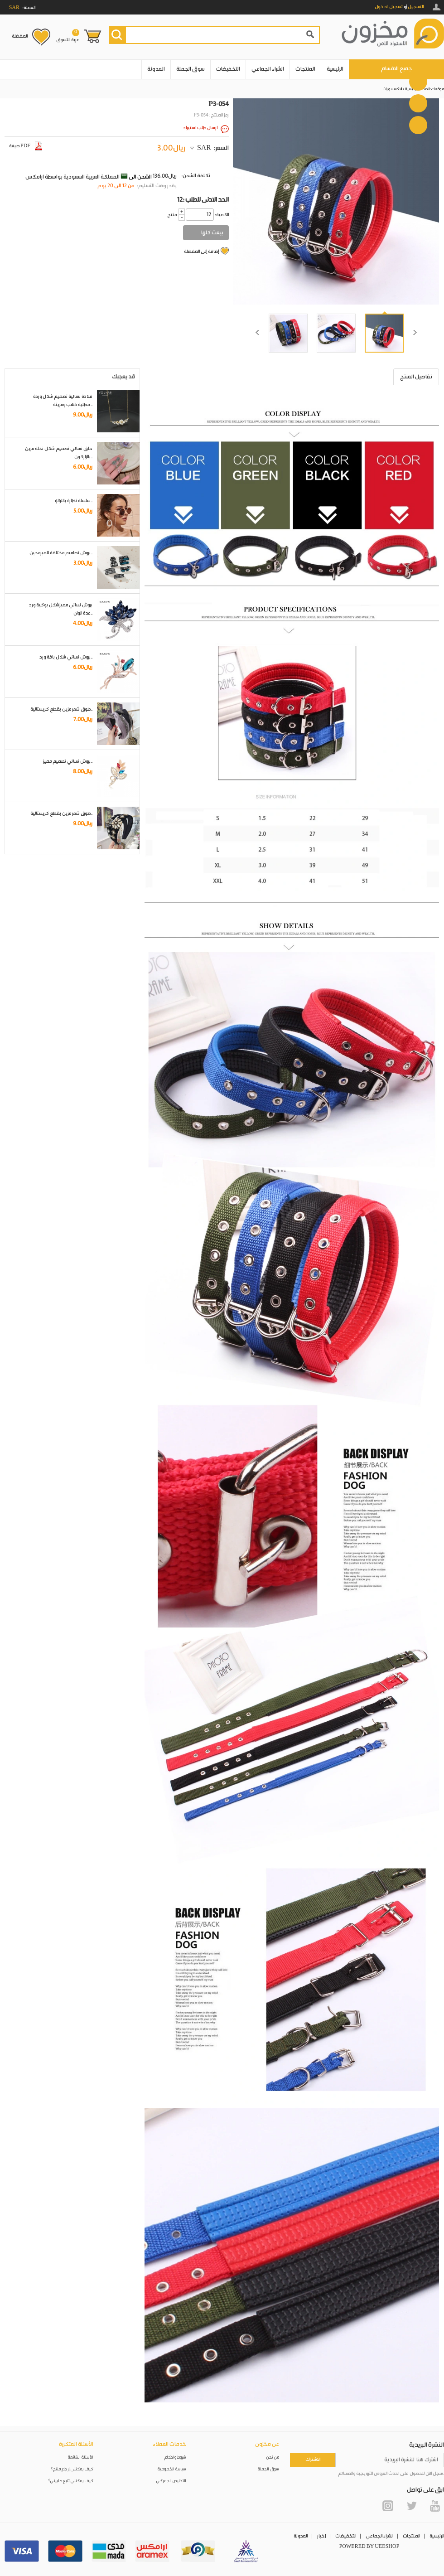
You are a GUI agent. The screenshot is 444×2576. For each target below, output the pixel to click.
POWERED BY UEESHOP (369, 2546)
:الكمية (222, 215)
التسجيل (416, 7)
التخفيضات (228, 69)
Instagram (388, 2506)
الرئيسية (335, 69)
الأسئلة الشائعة (80, 2457)
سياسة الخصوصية (172, 2469)
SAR (204, 148)
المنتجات (305, 69)
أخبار (321, 2536)
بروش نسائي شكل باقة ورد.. (65, 657)
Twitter (411, 2506)
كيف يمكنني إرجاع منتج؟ (72, 2469)
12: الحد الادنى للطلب (203, 199)
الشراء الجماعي (267, 69)
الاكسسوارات (392, 89)
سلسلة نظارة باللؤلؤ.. (73, 501)
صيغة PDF (25, 145)
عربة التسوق (67, 36)
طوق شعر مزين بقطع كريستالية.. (61, 709)
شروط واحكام (175, 2457)
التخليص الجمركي (171, 2481)
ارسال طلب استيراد (200, 128)
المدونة (156, 69)
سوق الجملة (190, 69)
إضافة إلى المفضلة (201, 251)
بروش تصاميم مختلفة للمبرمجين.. (60, 553)
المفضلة (20, 36)
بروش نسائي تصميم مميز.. (67, 761)
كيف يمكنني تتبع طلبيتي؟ (70, 2481)
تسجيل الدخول (389, 7)
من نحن (272, 2457)
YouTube (435, 2506)
